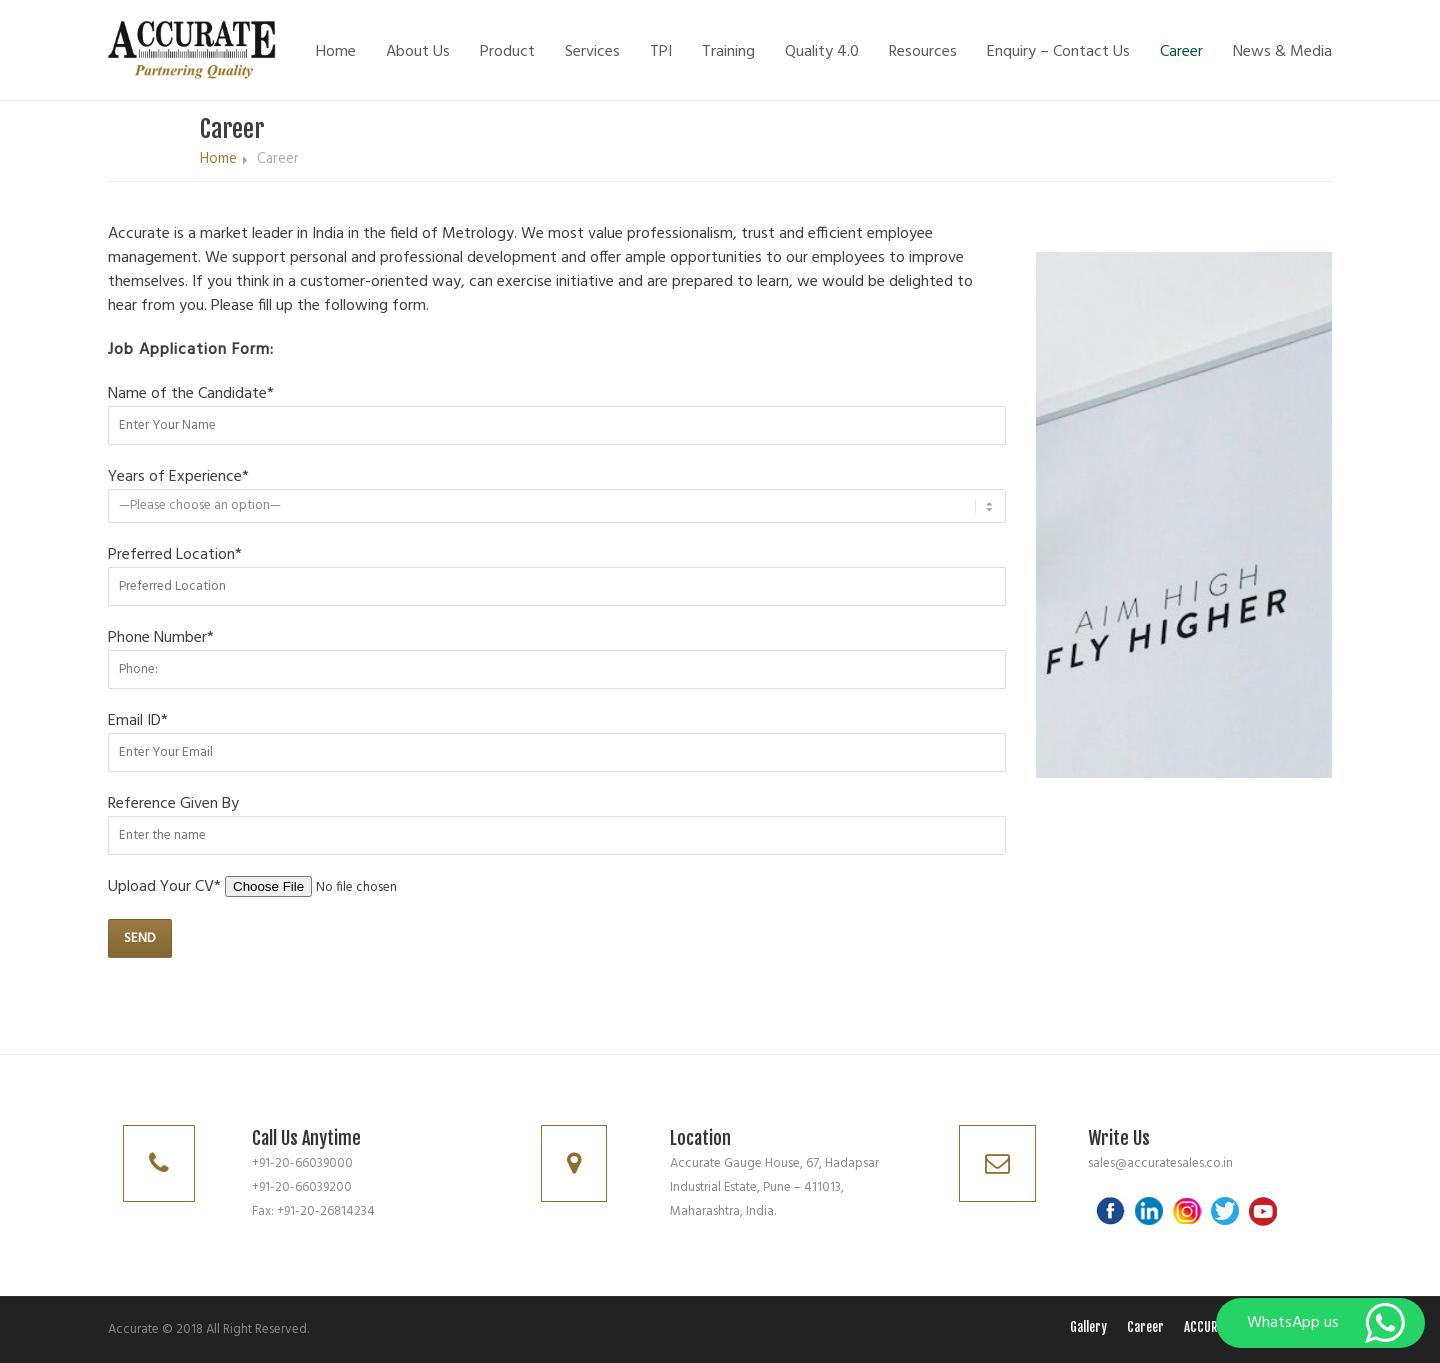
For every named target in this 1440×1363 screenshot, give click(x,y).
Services (592, 52)
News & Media (1282, 52)
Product (507, 52)
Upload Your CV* (302, 887)
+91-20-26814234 (326, 1211)
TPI (661, 52)
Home (336, 52)
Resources (923, 52)
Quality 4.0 (822, 52)
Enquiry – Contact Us (1058, 52)
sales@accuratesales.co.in (1160, 1163)
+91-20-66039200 (302, 1187)
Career (1181, 52)
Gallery (1088, 1327)
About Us (418, 52)
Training (728, 52)
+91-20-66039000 (302, 1163)
